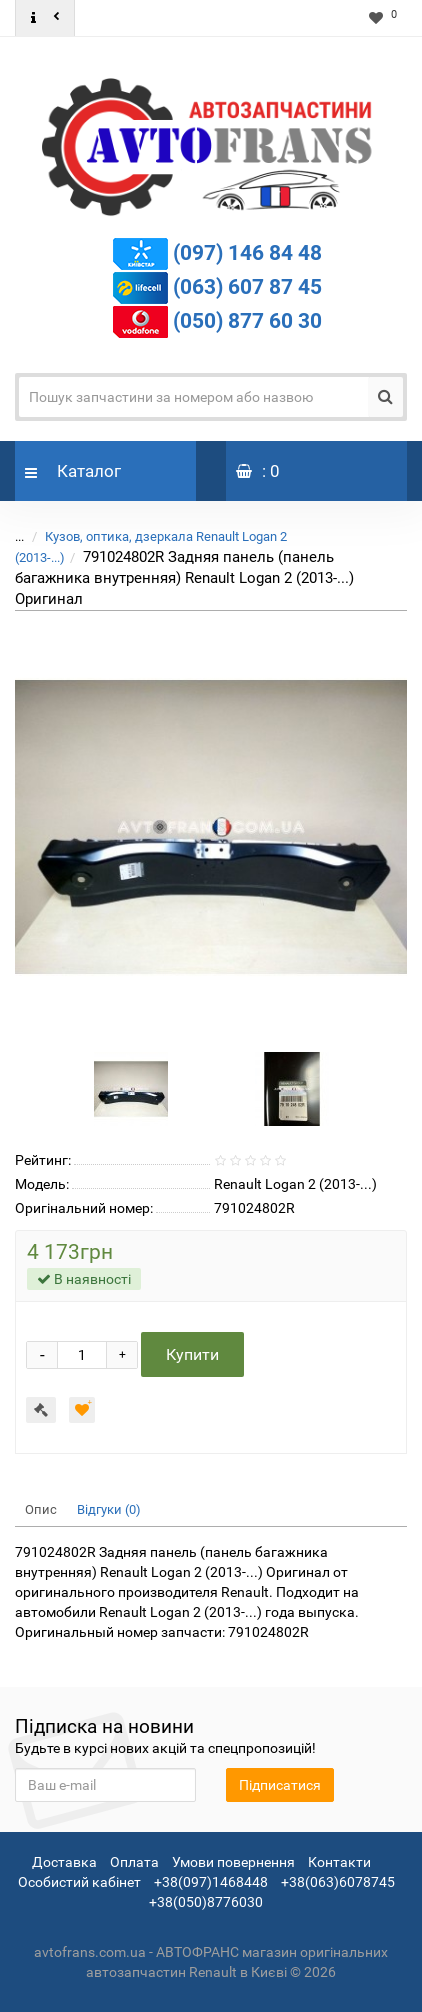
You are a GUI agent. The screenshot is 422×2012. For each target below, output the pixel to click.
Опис (41, 1509)
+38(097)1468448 (211, 1882)
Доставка (64, 1862)
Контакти (339, 1862)
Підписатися (280, 1785)
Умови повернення (233, 1862)
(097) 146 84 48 (247, 253)
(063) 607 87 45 (247, 287)
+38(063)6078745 (338, 1882)
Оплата (134, 1862)
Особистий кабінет (79, 1882)
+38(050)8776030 (206, 1902)
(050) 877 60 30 (247, 321)
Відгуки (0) (109, 1509)
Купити (192, 1354)
